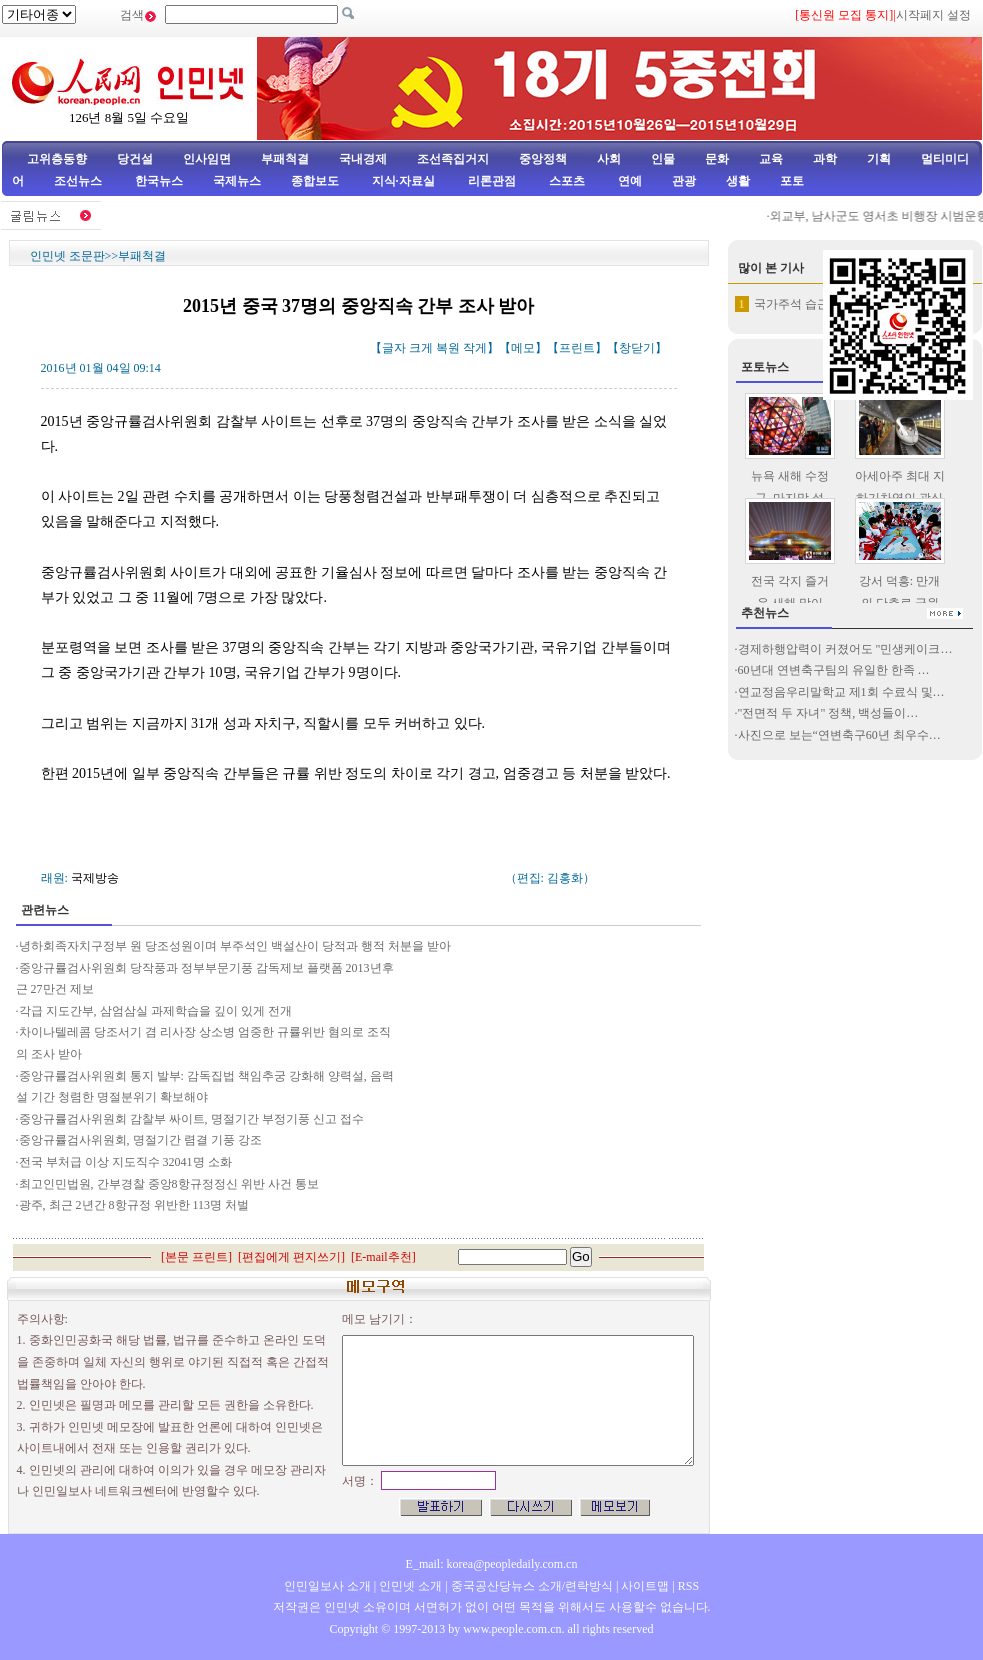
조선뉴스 (79, 181)
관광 (684, 181)
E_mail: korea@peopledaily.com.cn (492, 1564)
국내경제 (363, 159)
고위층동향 (57, 159)
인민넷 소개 (409, 1586)
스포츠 (565, 181)
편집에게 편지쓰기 (291, 1257)
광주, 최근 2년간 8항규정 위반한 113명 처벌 (134, 1205)
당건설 (135, 159)
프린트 (577, 348)
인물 (663, 159)
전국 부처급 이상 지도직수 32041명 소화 (125, 1162)
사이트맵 (645, 1586)
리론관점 (492, 181)
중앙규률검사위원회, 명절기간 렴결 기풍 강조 (140, 1140)
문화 (717, 159)
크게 (421, 348)
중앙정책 (543, 159)
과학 (825, 159)
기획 (879, 159)
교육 (771, 159)
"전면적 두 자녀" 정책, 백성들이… (828, 713)
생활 (738, 181)
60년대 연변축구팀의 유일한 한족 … (834, 670)
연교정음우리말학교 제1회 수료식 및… (841, 692)
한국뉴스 (159, 181)
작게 (475, 348)
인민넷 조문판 (67, 256)
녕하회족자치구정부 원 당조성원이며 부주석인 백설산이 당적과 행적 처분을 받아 (235, 946)
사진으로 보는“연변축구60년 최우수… (839, 735)
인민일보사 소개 (327, 1586)
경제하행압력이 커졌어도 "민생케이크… (845, 649)
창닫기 (637, 348)
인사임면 (207, 159)
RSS (688, 1586)
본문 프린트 (196, 1257)
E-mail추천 (383, 1257)
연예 (628, 181)
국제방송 (95, 878)
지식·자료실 (405, 181)
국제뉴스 (237, 181)
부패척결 (285, 159)
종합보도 (315, 181)
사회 (609, 159)
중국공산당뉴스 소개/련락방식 (532, 1586)
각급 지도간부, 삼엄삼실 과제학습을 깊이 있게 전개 (155, 1011)
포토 (792, 181)
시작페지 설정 (933, 15)
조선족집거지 (453, 159)
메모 (523, 348)
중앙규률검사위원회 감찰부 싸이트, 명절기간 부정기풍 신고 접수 (191, 1119)
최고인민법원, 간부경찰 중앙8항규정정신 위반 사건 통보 (169, 1184)
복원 (448, 348)
